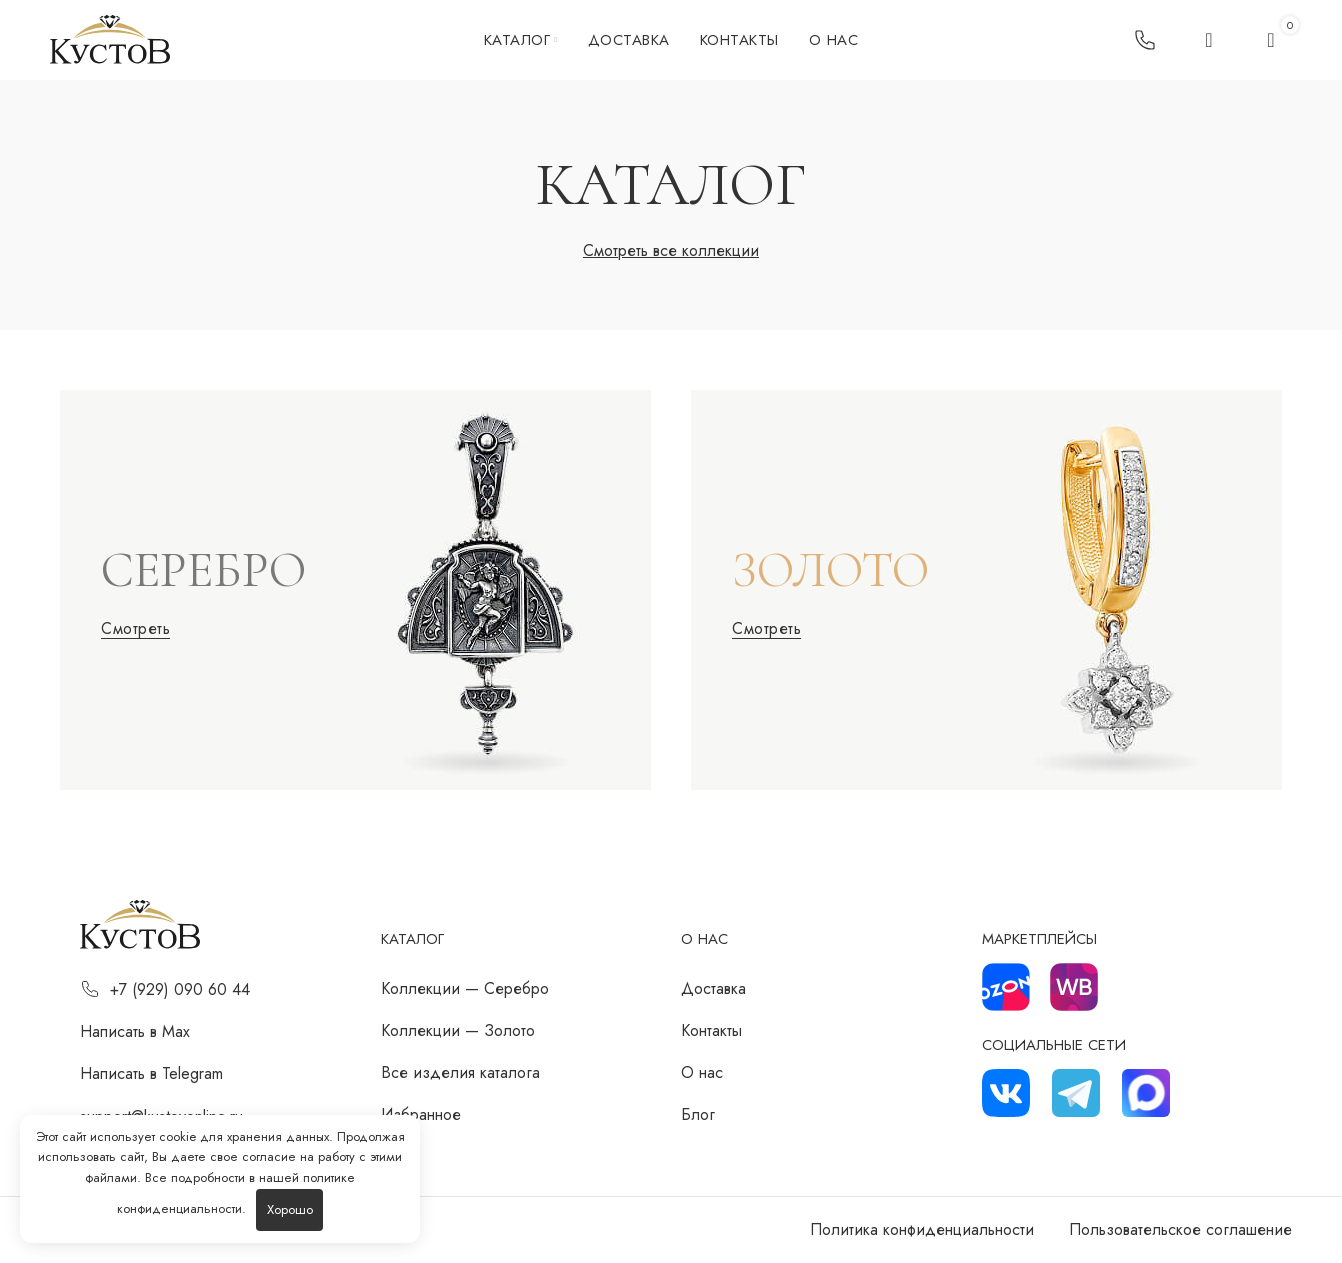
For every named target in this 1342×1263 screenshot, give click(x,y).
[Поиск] (1209, 40)
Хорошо (290, 1209)
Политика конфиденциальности (922, 1229)
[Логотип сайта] (110, 38)
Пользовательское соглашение (1180, 1229)
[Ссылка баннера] (355, 590)
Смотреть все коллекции (671, 250)
